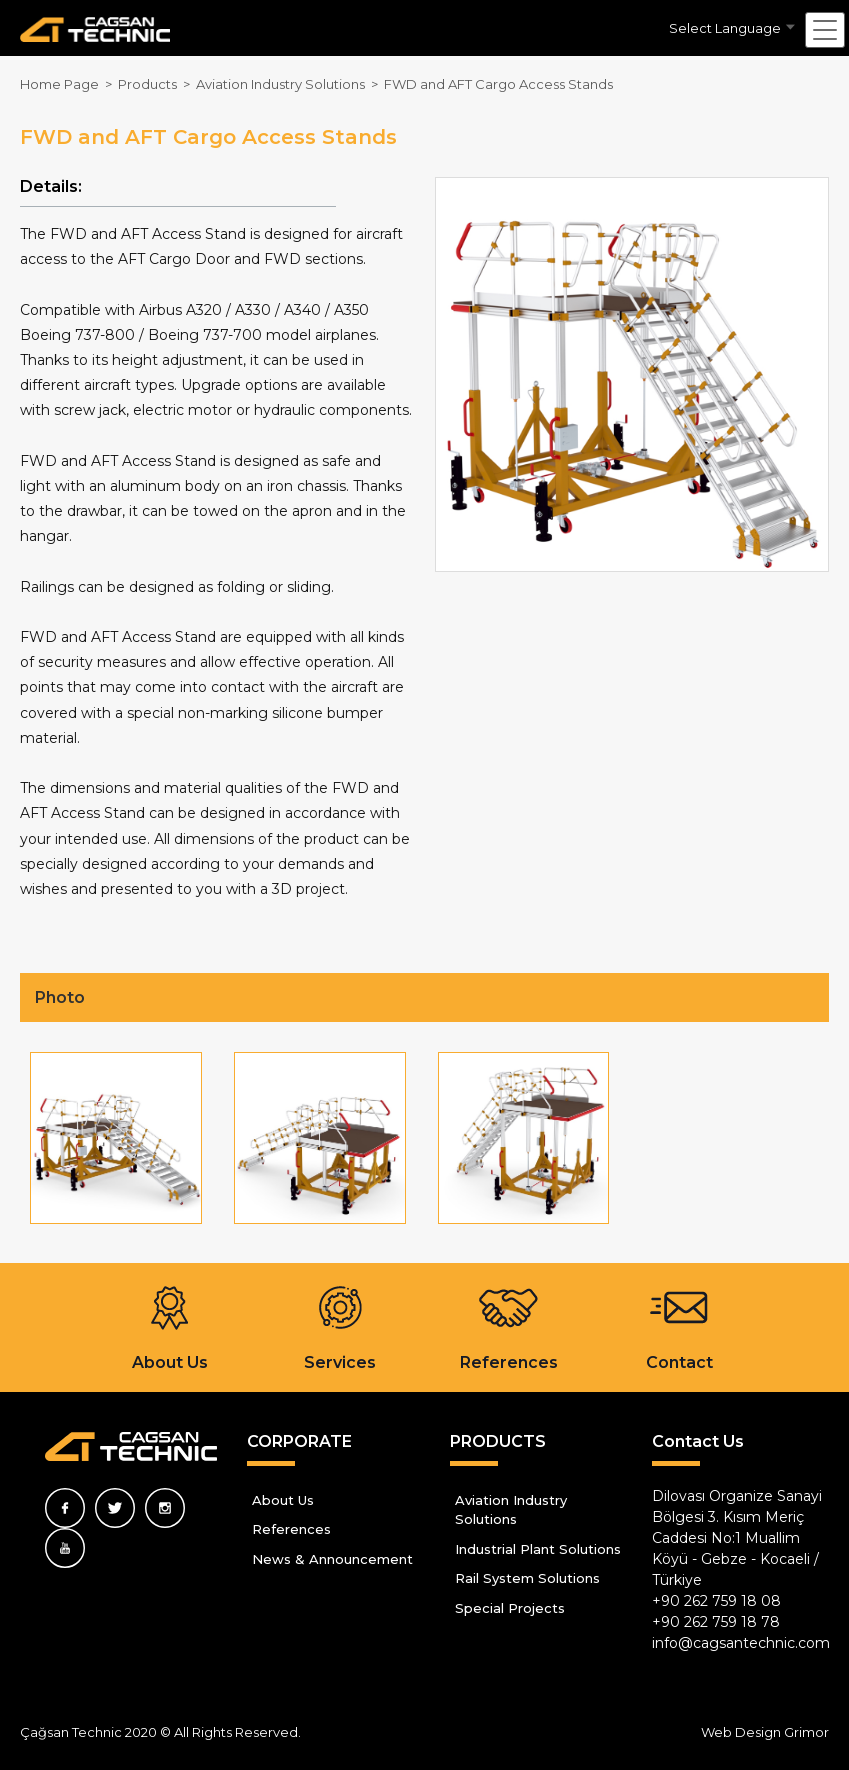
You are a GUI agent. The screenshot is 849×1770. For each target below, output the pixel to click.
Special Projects (510, 1608)
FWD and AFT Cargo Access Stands (498, 84)
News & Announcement (332, 1559)
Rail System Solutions (527, 1578)
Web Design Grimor (765, 1732)
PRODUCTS (498, 1441)
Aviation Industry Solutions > (290, 84)
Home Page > (69, 84)
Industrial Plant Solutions (538, 1549)
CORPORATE (299, 1441)
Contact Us (698, 1441)
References (291, 1529)
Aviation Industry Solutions (511, 1510)
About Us (283, 1500)
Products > (157, 84)
